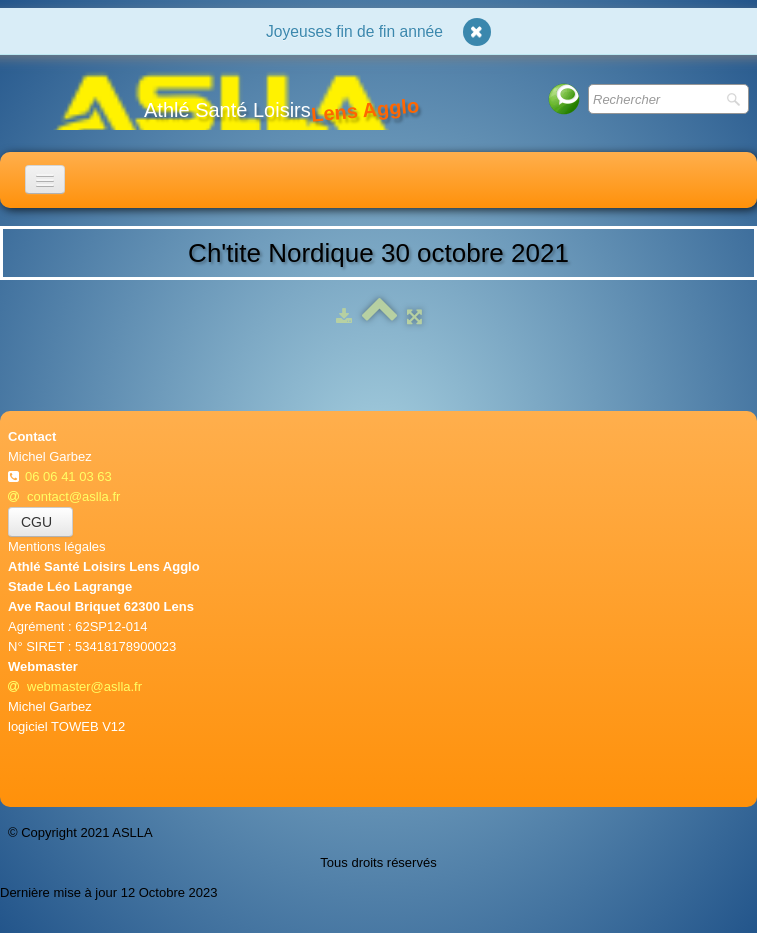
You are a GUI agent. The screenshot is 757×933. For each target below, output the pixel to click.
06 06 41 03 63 (70, 476)
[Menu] (45, 179)
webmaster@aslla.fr (75, 686)
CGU (40, 522)
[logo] (221, 99)
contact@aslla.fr (64, 496)
